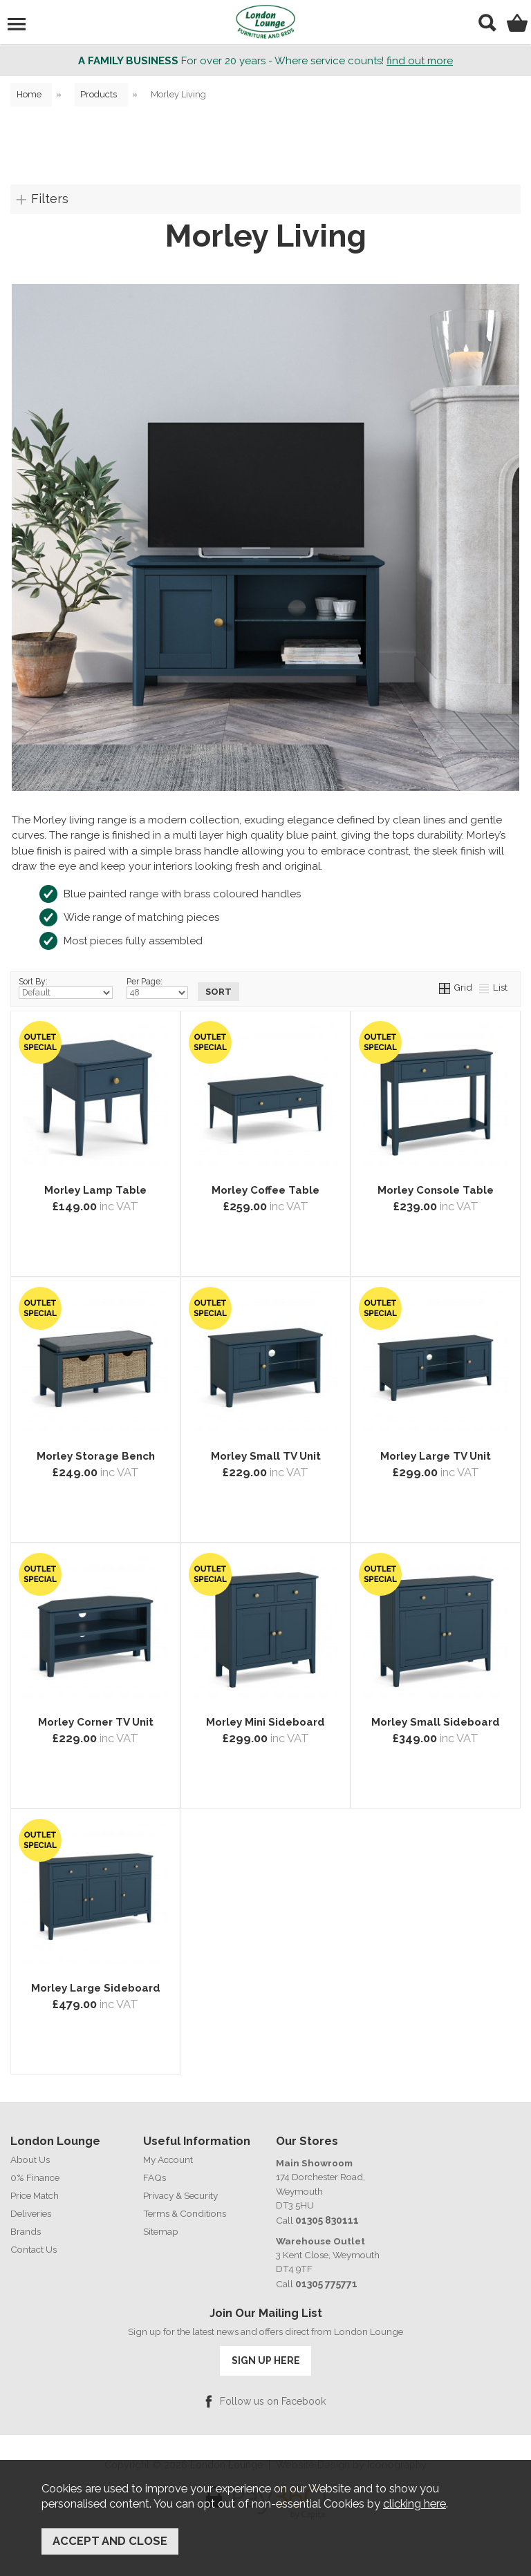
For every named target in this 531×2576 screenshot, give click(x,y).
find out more (419, 61)
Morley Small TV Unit (266, 1462)
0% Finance (34, 2178)
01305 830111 (325, 2220)
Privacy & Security (180, 2196)
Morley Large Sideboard (95, 1994)
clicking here (414, 2508)
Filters (49, 199)
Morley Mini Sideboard (265, 1728)
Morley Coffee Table (265, 1196)
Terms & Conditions (184, 2214)
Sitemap (160, 2232)
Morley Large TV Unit (435, 1462)
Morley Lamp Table (95, 1196)
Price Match (34, 2196)
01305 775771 (325, 2283)
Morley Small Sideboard (435, 1728)
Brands (25, 2232)
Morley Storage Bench (96, 1462)
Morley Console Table (436, 1196)
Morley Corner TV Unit (95, 1728)
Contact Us (33, 2249)
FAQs (154, 2178)
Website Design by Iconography (351, 2462)
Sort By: (66, 988)
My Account (168, 2160)
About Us (30, 2160)
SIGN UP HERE (266, 2360)
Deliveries (30, 2214)
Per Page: (157, 988)
